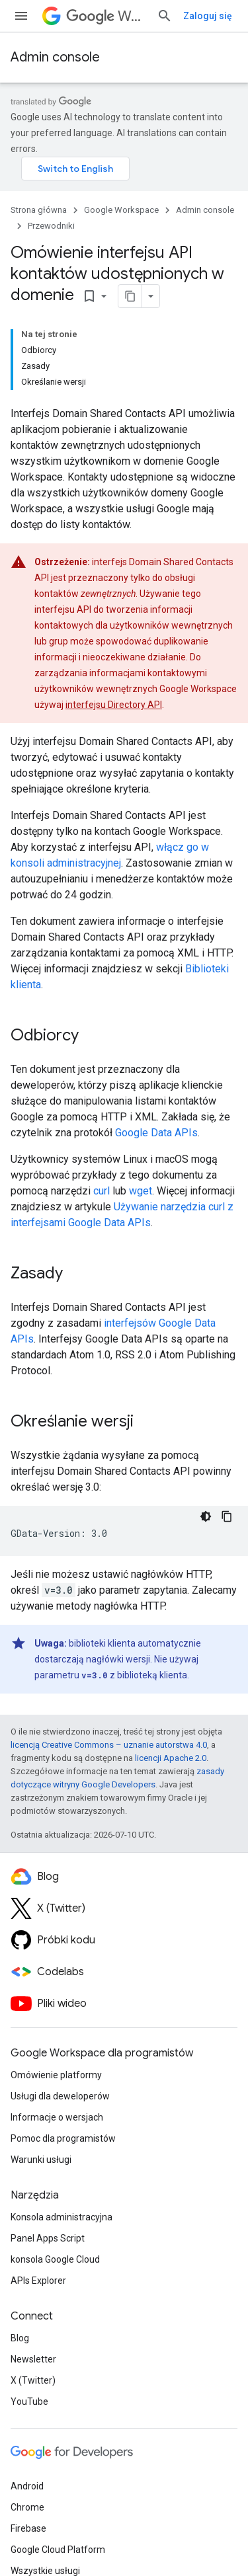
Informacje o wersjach (57, 2117)
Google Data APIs (156, 1132)
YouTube (29, 2401)
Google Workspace (121, 210)
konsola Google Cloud (55, 2259)
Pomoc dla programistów (63, 2138)
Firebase (28, 2528)
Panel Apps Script (48, 2238)
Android (27, 2486)
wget (140, 1191)
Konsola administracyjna (61, 2217)
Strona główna (39, 210)
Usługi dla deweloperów (60, 2096)
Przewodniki (51, 226)
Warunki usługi (41, 2159)
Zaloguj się (207, 16)
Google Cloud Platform (58, 2549)
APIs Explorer (38, 2280)
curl (101, 1191)
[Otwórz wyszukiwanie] (165, 16)
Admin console (55, 57)
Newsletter (33, 2359)
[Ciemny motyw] (205, 1516)
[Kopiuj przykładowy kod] (226, 1516)
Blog (20, 2338)
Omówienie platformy (56, 2075)
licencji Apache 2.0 (170, 1758)
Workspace (106, 16)
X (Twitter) (33, 2380)
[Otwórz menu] (21, 16)
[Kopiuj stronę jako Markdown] (130, 296)
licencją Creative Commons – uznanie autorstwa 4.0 (109, 1745)
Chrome (27, 2507)
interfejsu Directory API (113, 704)
